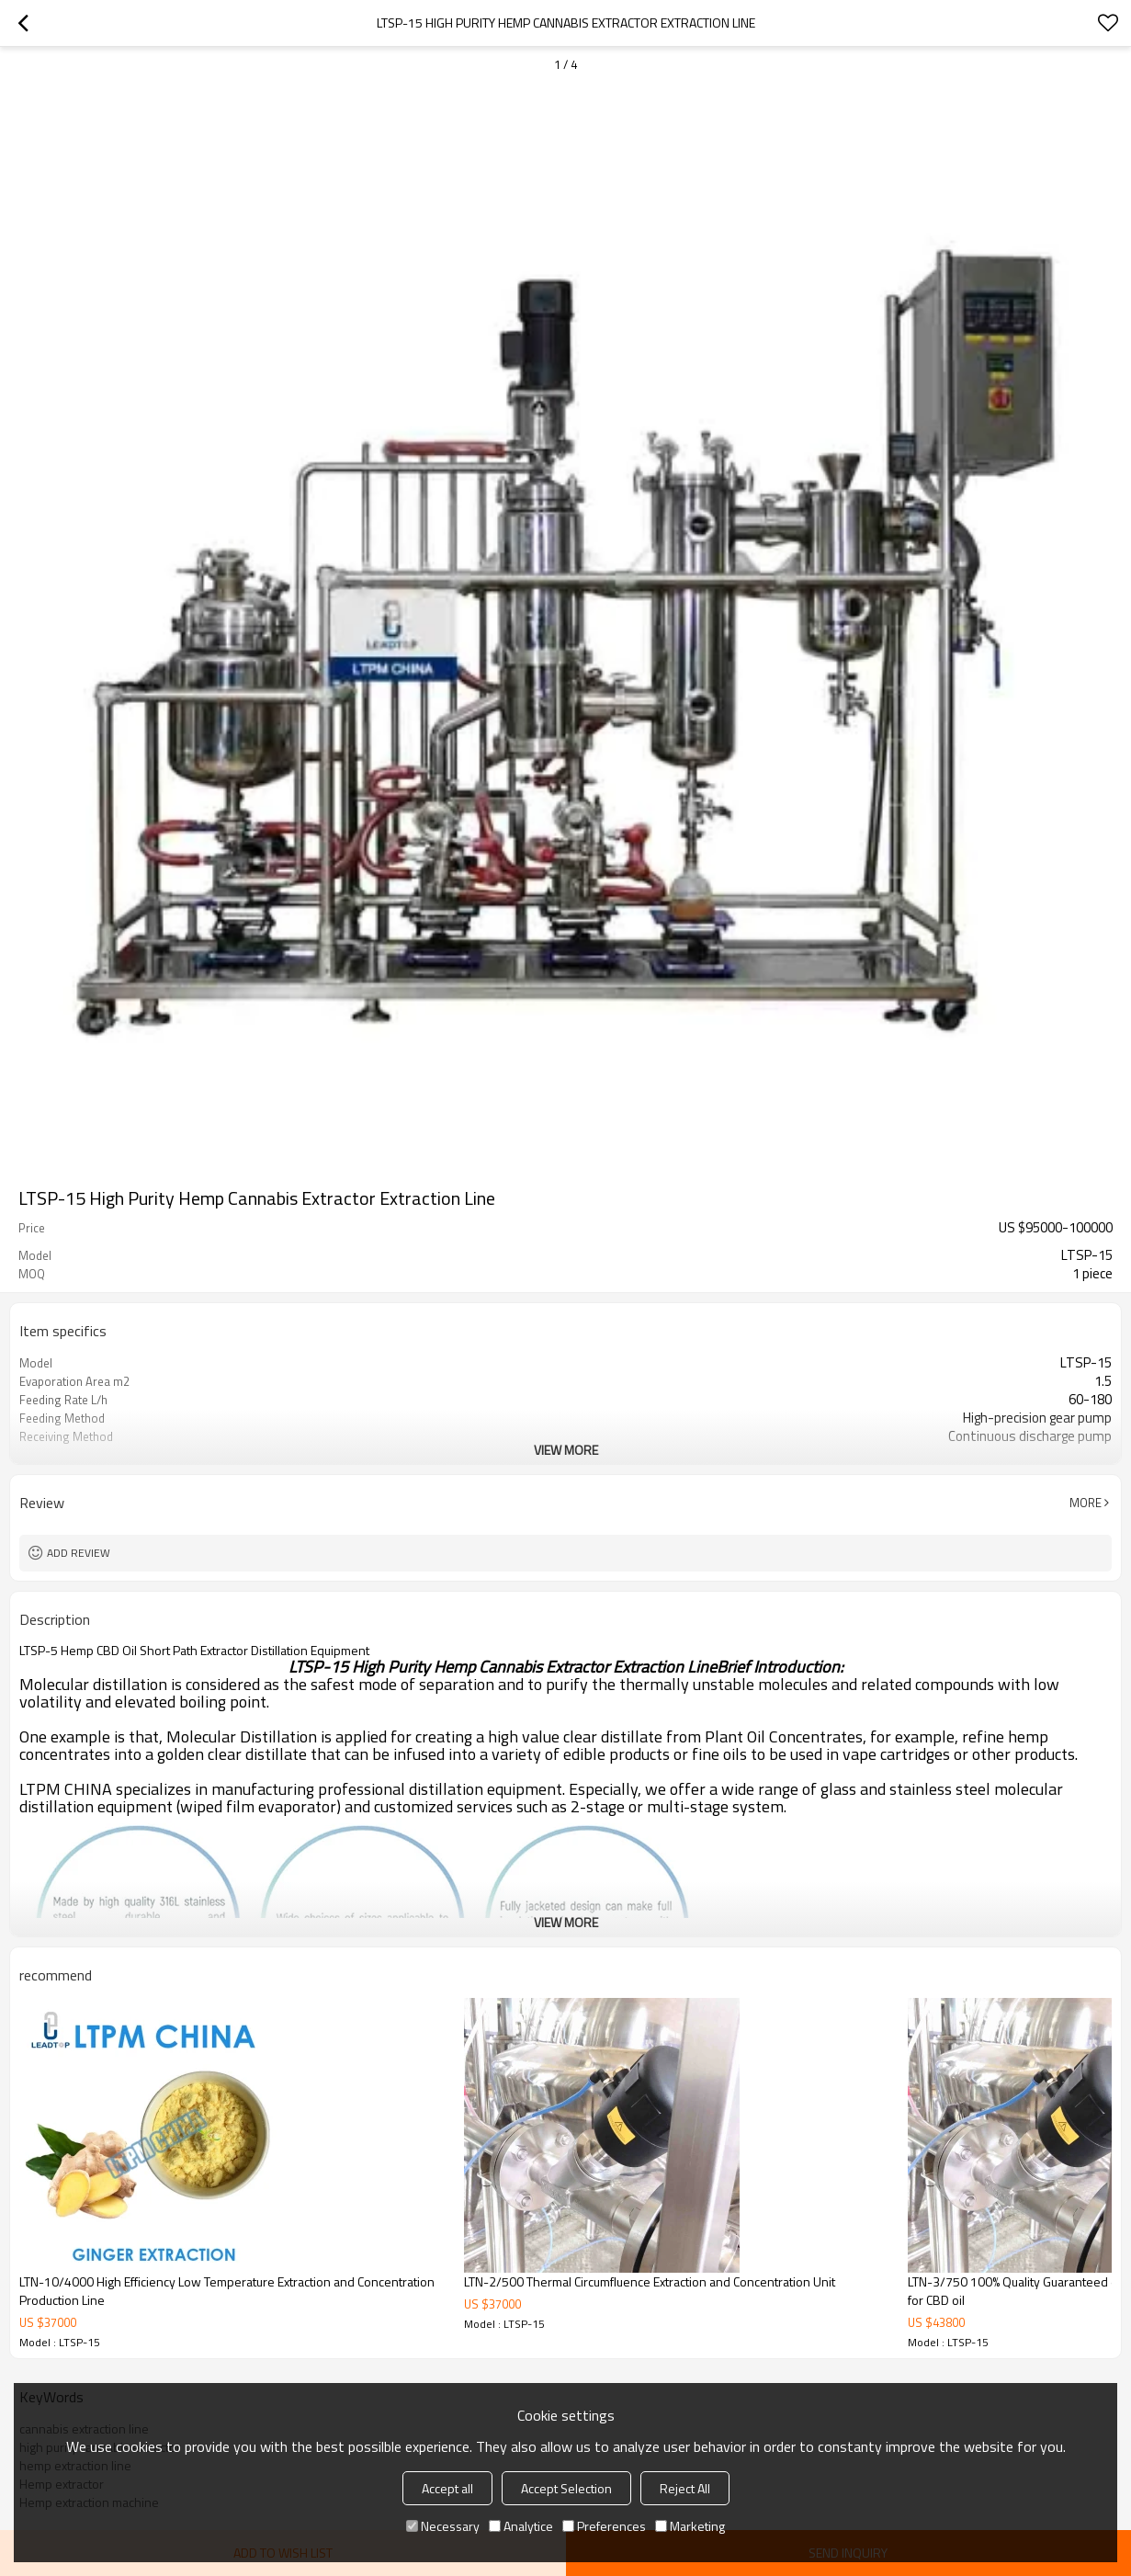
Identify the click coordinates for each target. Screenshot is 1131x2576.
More (1085, 1502)
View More (566, 1449)
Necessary (443, 2526)
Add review (78, 1552)
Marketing (690, 2526)
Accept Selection (566, 2488)
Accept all (447, 2488)
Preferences (604, 2526)
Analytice (521, 2526)
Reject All (685, 2488)
